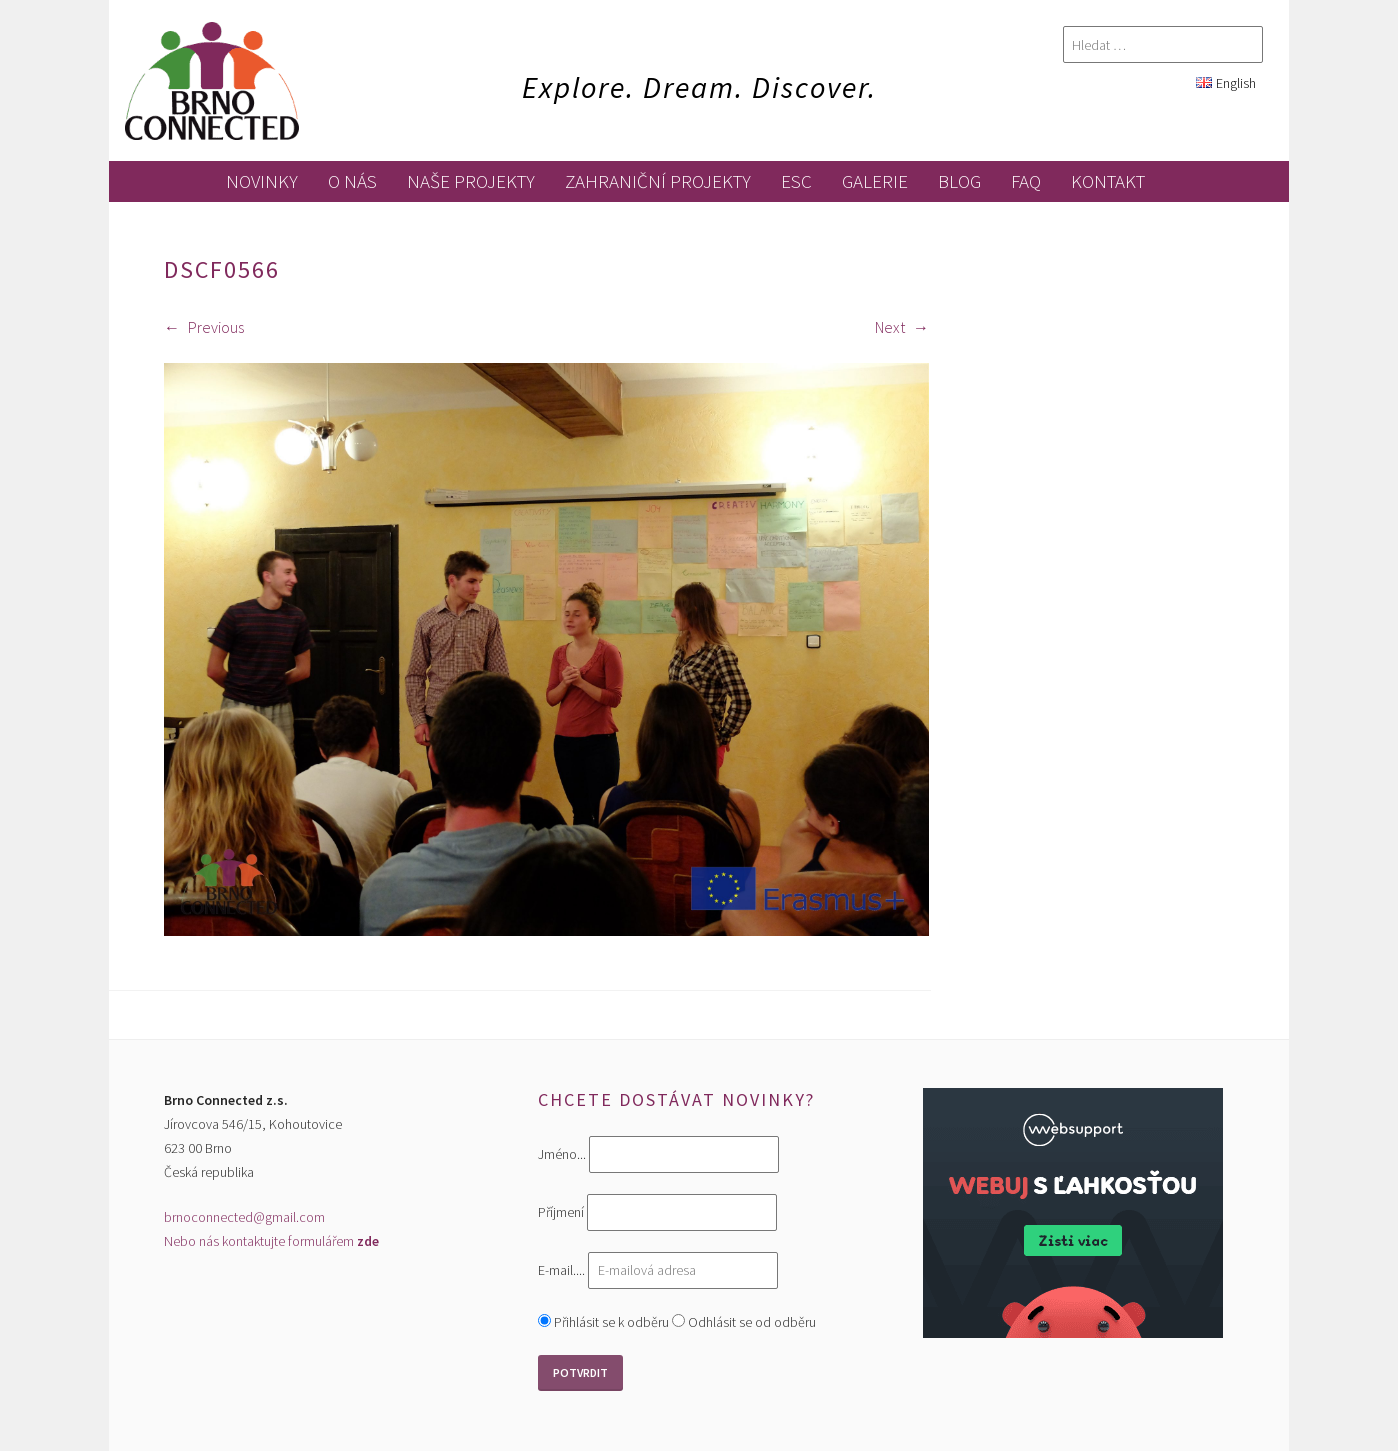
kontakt (1108, 181)
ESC (796, 181)
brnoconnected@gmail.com (244, 1217)
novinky (262, 181)
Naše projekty (471, 181)
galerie (875, 181)
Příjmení (561, 1213)
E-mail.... (563, 1270)
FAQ (1026, 181)
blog (959, 181)
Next (902, 327)
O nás (352, 181)
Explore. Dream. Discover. (699, 87)
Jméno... (562, 1155)
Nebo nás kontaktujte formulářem (271, 1241)
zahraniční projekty (658, 181)
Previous (204, 327)
